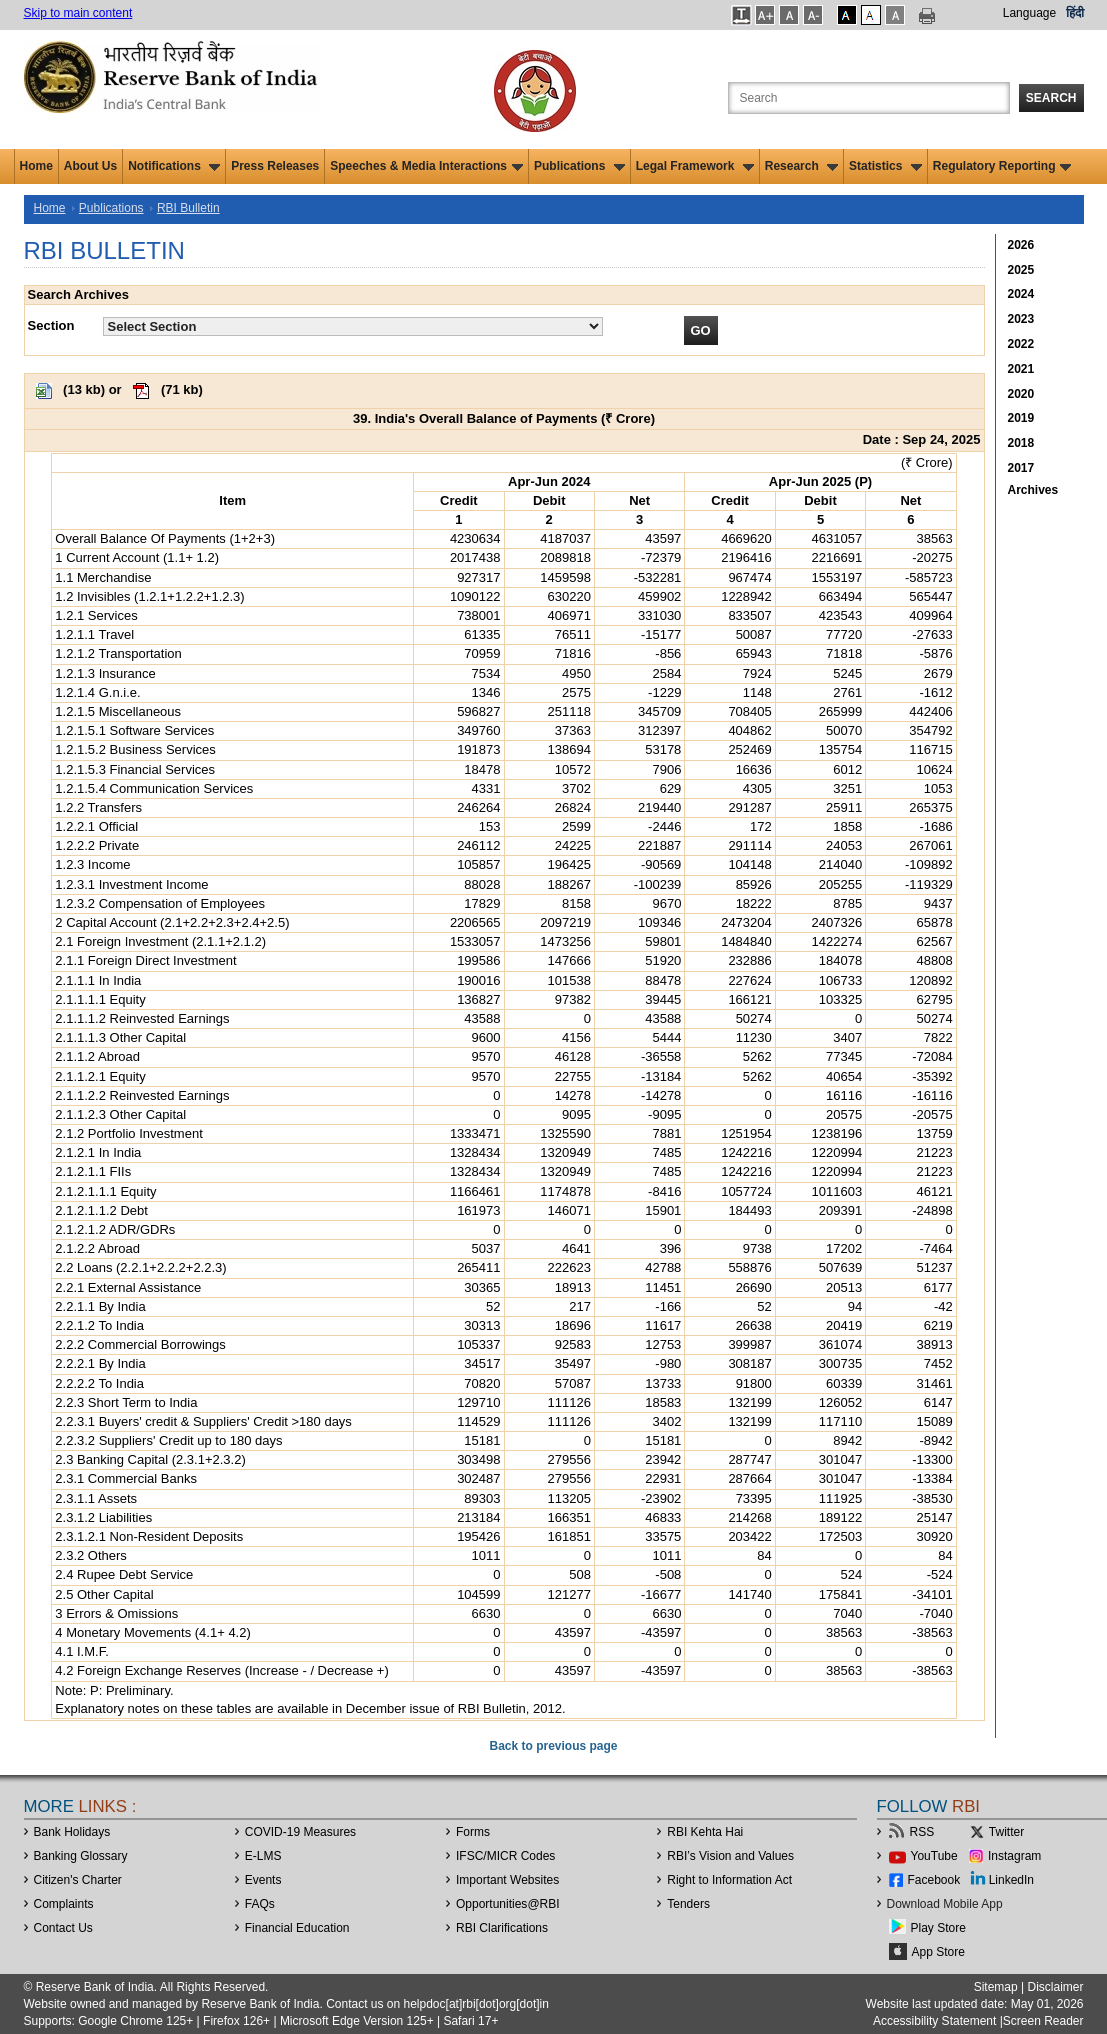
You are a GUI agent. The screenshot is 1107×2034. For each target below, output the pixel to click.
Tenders (688, 1904)
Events (263, 1880)
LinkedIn (1011, 1880)
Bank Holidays (72, 1832)
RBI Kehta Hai (705, 1832)
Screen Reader (1043, 2021)
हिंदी (1075, 13)
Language (1029, 13)
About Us (90, 166)
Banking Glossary (81, 1856)
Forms (473, 1832)
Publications (579, 166)
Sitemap (996, 1987)
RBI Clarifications (502, 1928)
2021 (1021, 369)
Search (1051, 98)
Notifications (174, 166)
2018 (1021, 443)
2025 (1021, 270)
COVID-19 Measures (300, 1832)
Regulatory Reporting (1002, 166)
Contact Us (63, 1928)
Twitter (1006, 1832)
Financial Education (297, 1928)
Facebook (934, 1880)
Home (36, 166)
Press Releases (275, 166)
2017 (1021, 468)
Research (801, 166)
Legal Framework (695, 166)
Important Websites (507, 1880)
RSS (922, 1832)
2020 (1021, 394)
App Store (938, 1952)
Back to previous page (553, 1746)
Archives (1033, 490)
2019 (1021, 418)
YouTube (934, 1856)
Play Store (938, 1928)
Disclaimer (1055, 1987)
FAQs (260, 1904)
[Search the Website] (869, 98)
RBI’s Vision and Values (730, 1856)
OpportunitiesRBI (508, 1904)
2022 (1021, 344)
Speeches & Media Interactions (426, 166)
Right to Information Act (729, 1880)
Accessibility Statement (934, 2021)
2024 (1021, 294)
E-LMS (263, 1856)
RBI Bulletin (188, 208)
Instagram (1014, 1856)
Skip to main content (78, 13)
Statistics (885, 166)
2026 (1021, 245)
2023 (1021, 319)
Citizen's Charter (78, 1880)
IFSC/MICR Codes (505, 1856)
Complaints (64, 1904)
